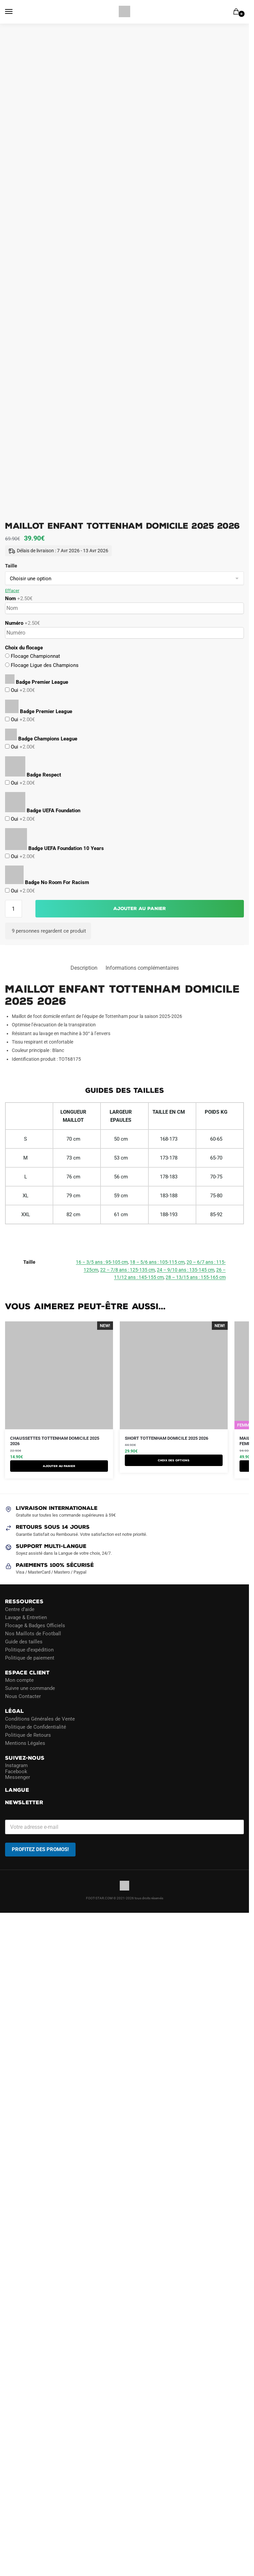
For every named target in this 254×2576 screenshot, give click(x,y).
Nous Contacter (23, 1696)
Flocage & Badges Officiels (35, 1625)
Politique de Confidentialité (35, 1727)
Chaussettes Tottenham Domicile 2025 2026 (54, 1441)
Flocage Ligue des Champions (44, 665)
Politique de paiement (29, 1658)
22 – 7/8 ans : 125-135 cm (127, 1269)
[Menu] (15, 12)
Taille (11, 565)
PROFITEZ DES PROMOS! (40, 1849)
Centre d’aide (19, 1609)
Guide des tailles (24, 1641)
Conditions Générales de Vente (40, 1719)
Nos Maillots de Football (33, 1633)
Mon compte (19, 1680)
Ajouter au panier (139, 908)
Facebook (16, 1771)
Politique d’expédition (29, 1649)
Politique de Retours (28, 1735)
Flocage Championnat (34, 656)
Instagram (16, 1765)
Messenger (17, 1777)
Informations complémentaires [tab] (142, 968)
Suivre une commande (30, 1688)
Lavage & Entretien (26, 1617)
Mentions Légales (25, 1743)
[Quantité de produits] (13, 908)
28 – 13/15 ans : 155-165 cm (196, 1277)
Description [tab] (83, 968)
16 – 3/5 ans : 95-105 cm (102, 1262)
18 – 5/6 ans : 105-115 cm (157, 1262)
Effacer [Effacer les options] (12, 590)
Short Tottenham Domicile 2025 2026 (166, 1438)
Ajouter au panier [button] (59, 1466)
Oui (22, 690)
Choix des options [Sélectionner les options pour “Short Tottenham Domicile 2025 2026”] (174, 1460)
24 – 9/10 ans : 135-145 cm (185, 1269)
